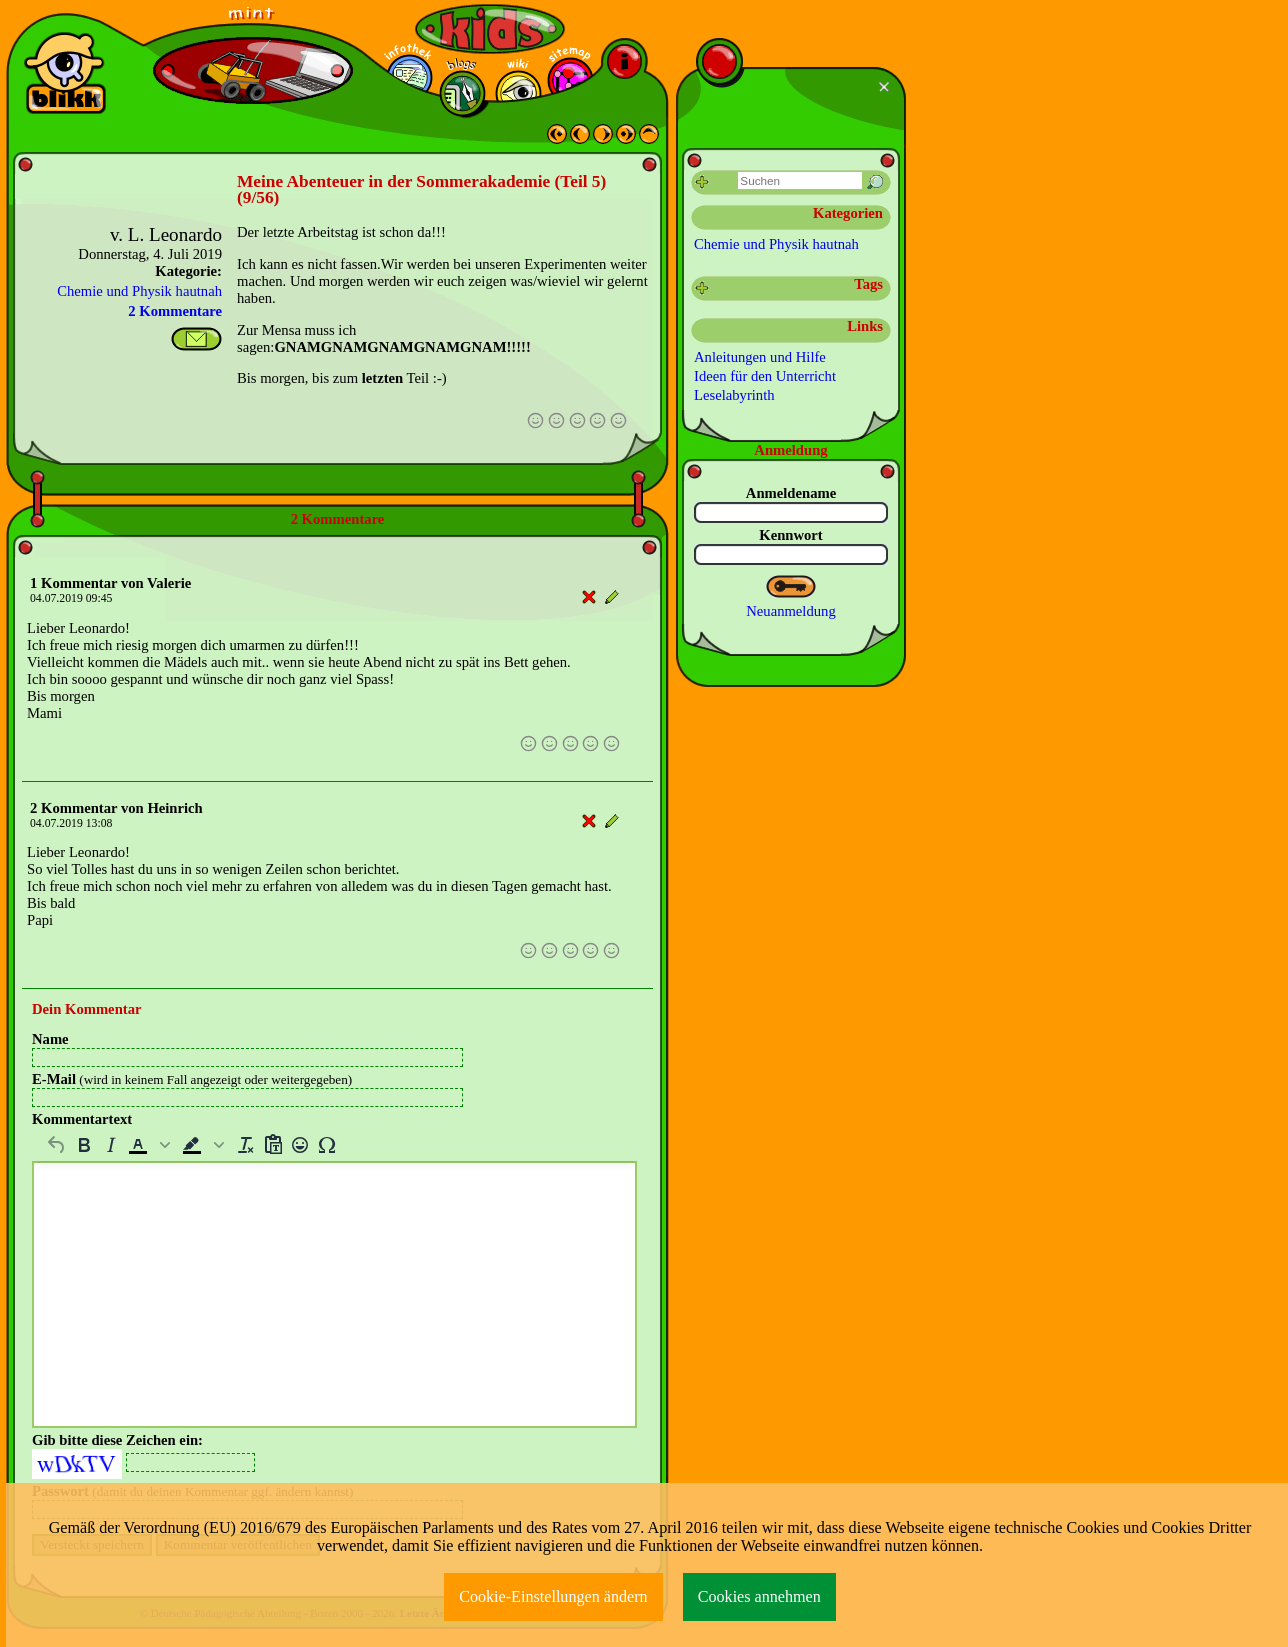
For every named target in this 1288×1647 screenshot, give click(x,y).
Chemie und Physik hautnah (139, 291)
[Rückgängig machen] (56, 1145)
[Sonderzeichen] (326, 1145)
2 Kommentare (175, 311)
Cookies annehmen (759, 1596)
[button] (151, 1145)
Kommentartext (82, 1119)
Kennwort (791, 535)
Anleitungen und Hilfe (760, 357)
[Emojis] (299, 1145)
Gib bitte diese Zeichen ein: (117, 1440)
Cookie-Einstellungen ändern (553, 1596)
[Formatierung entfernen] (245, 1145)
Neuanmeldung (791, 611)
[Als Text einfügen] (272, 1145)
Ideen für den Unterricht (765, 376)
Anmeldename (791, 493)
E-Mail (192, 1079)
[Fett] (83, 1145)
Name (50, 1039)
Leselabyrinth (734, 395)
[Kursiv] (110, 1145)
